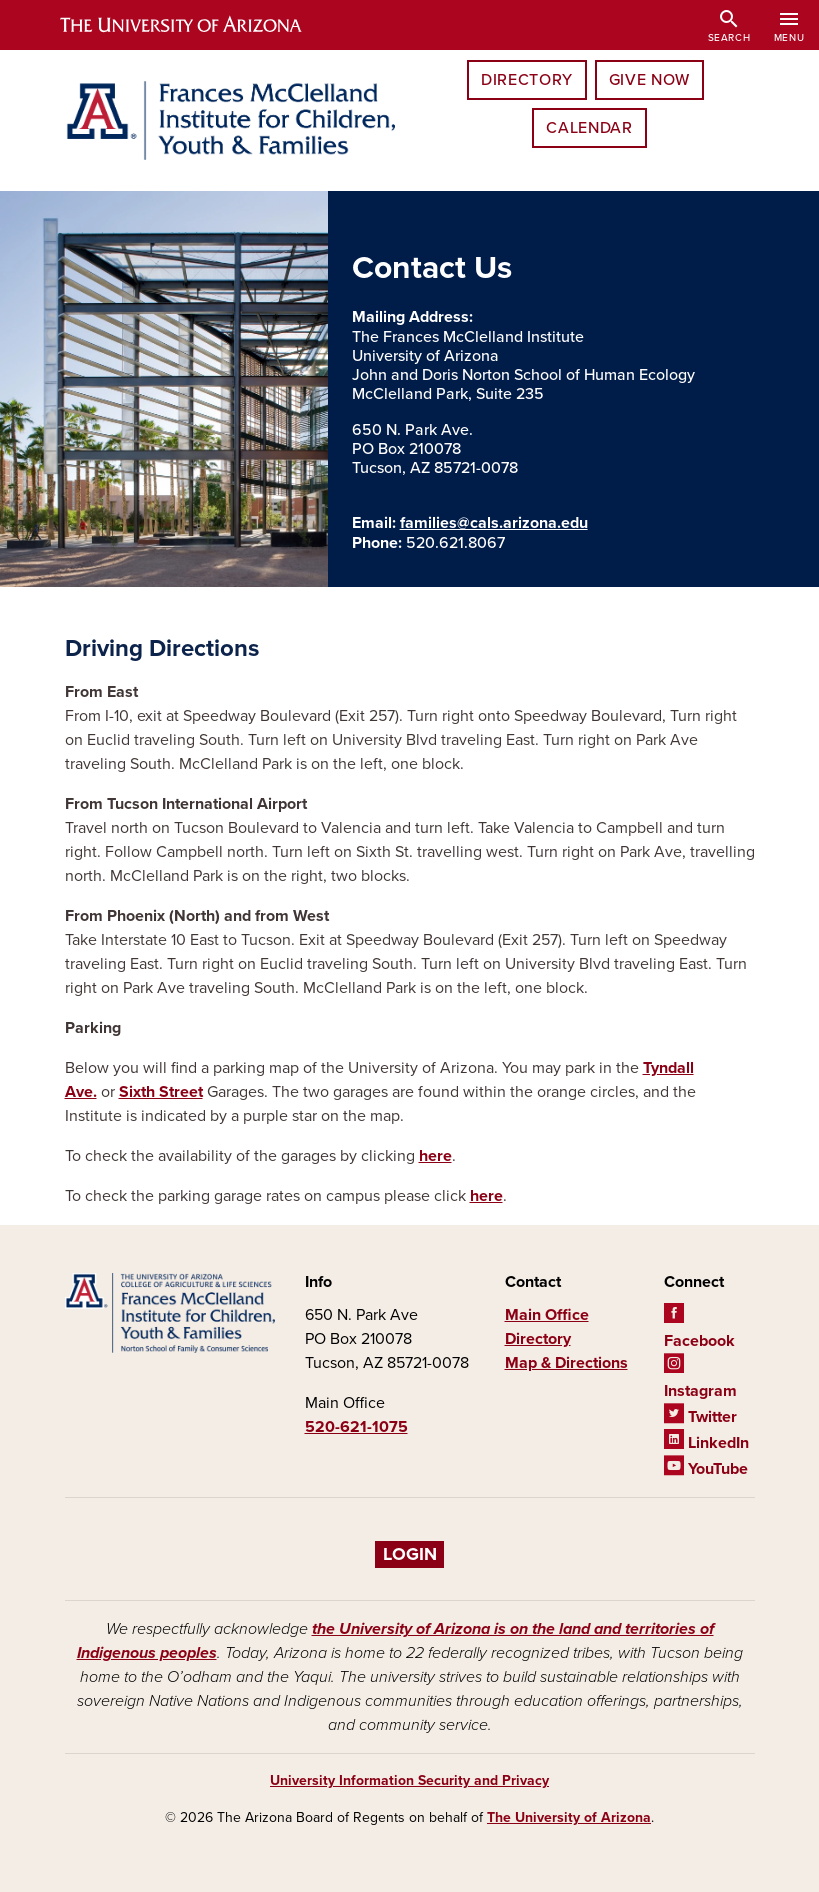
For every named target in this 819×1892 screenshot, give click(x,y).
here (435, 1156)
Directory (527, 80)
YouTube (706, 1469)
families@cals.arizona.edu (494, 523)
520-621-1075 (356, 1427)
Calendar (589, 128)
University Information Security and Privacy (409, 1780)
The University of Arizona (569, 1817)
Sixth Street (161, 1092)
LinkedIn (706, 1443)
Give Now (649, 80)
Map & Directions (566, 1363)
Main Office (547, 1315)
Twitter (700, 1417)
